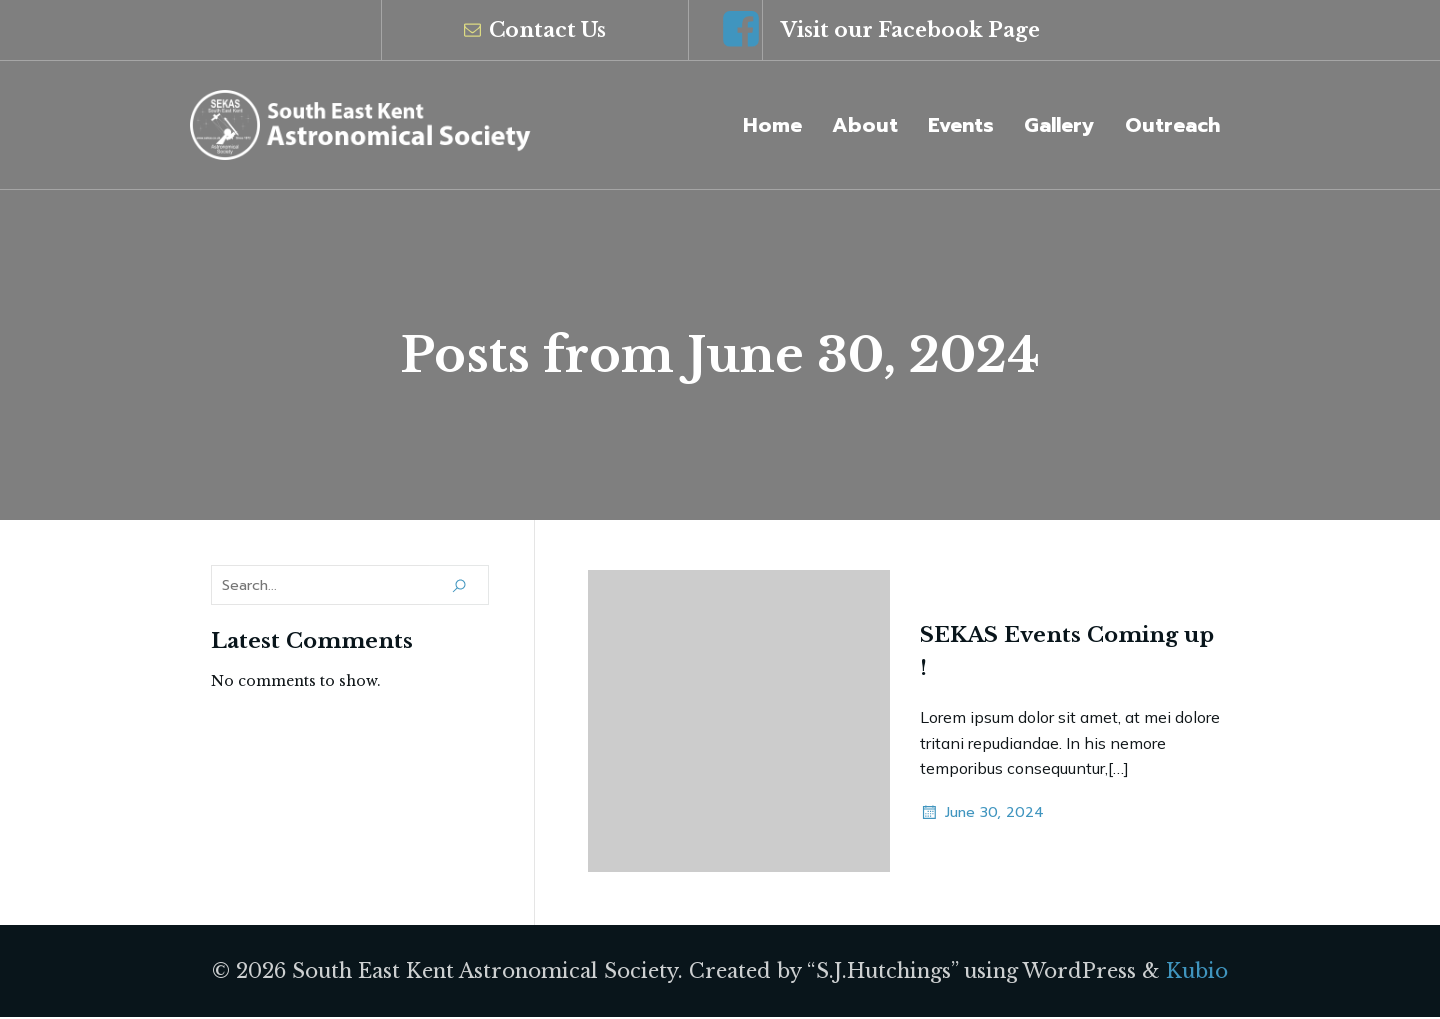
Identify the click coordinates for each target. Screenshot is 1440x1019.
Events (961, 126)
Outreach (1172, 126)
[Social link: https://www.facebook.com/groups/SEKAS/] (741, 30)
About (865, 126)
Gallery (1059, 126)
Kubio (1197, 973)
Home (772, 126)
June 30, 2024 (982, 815)
